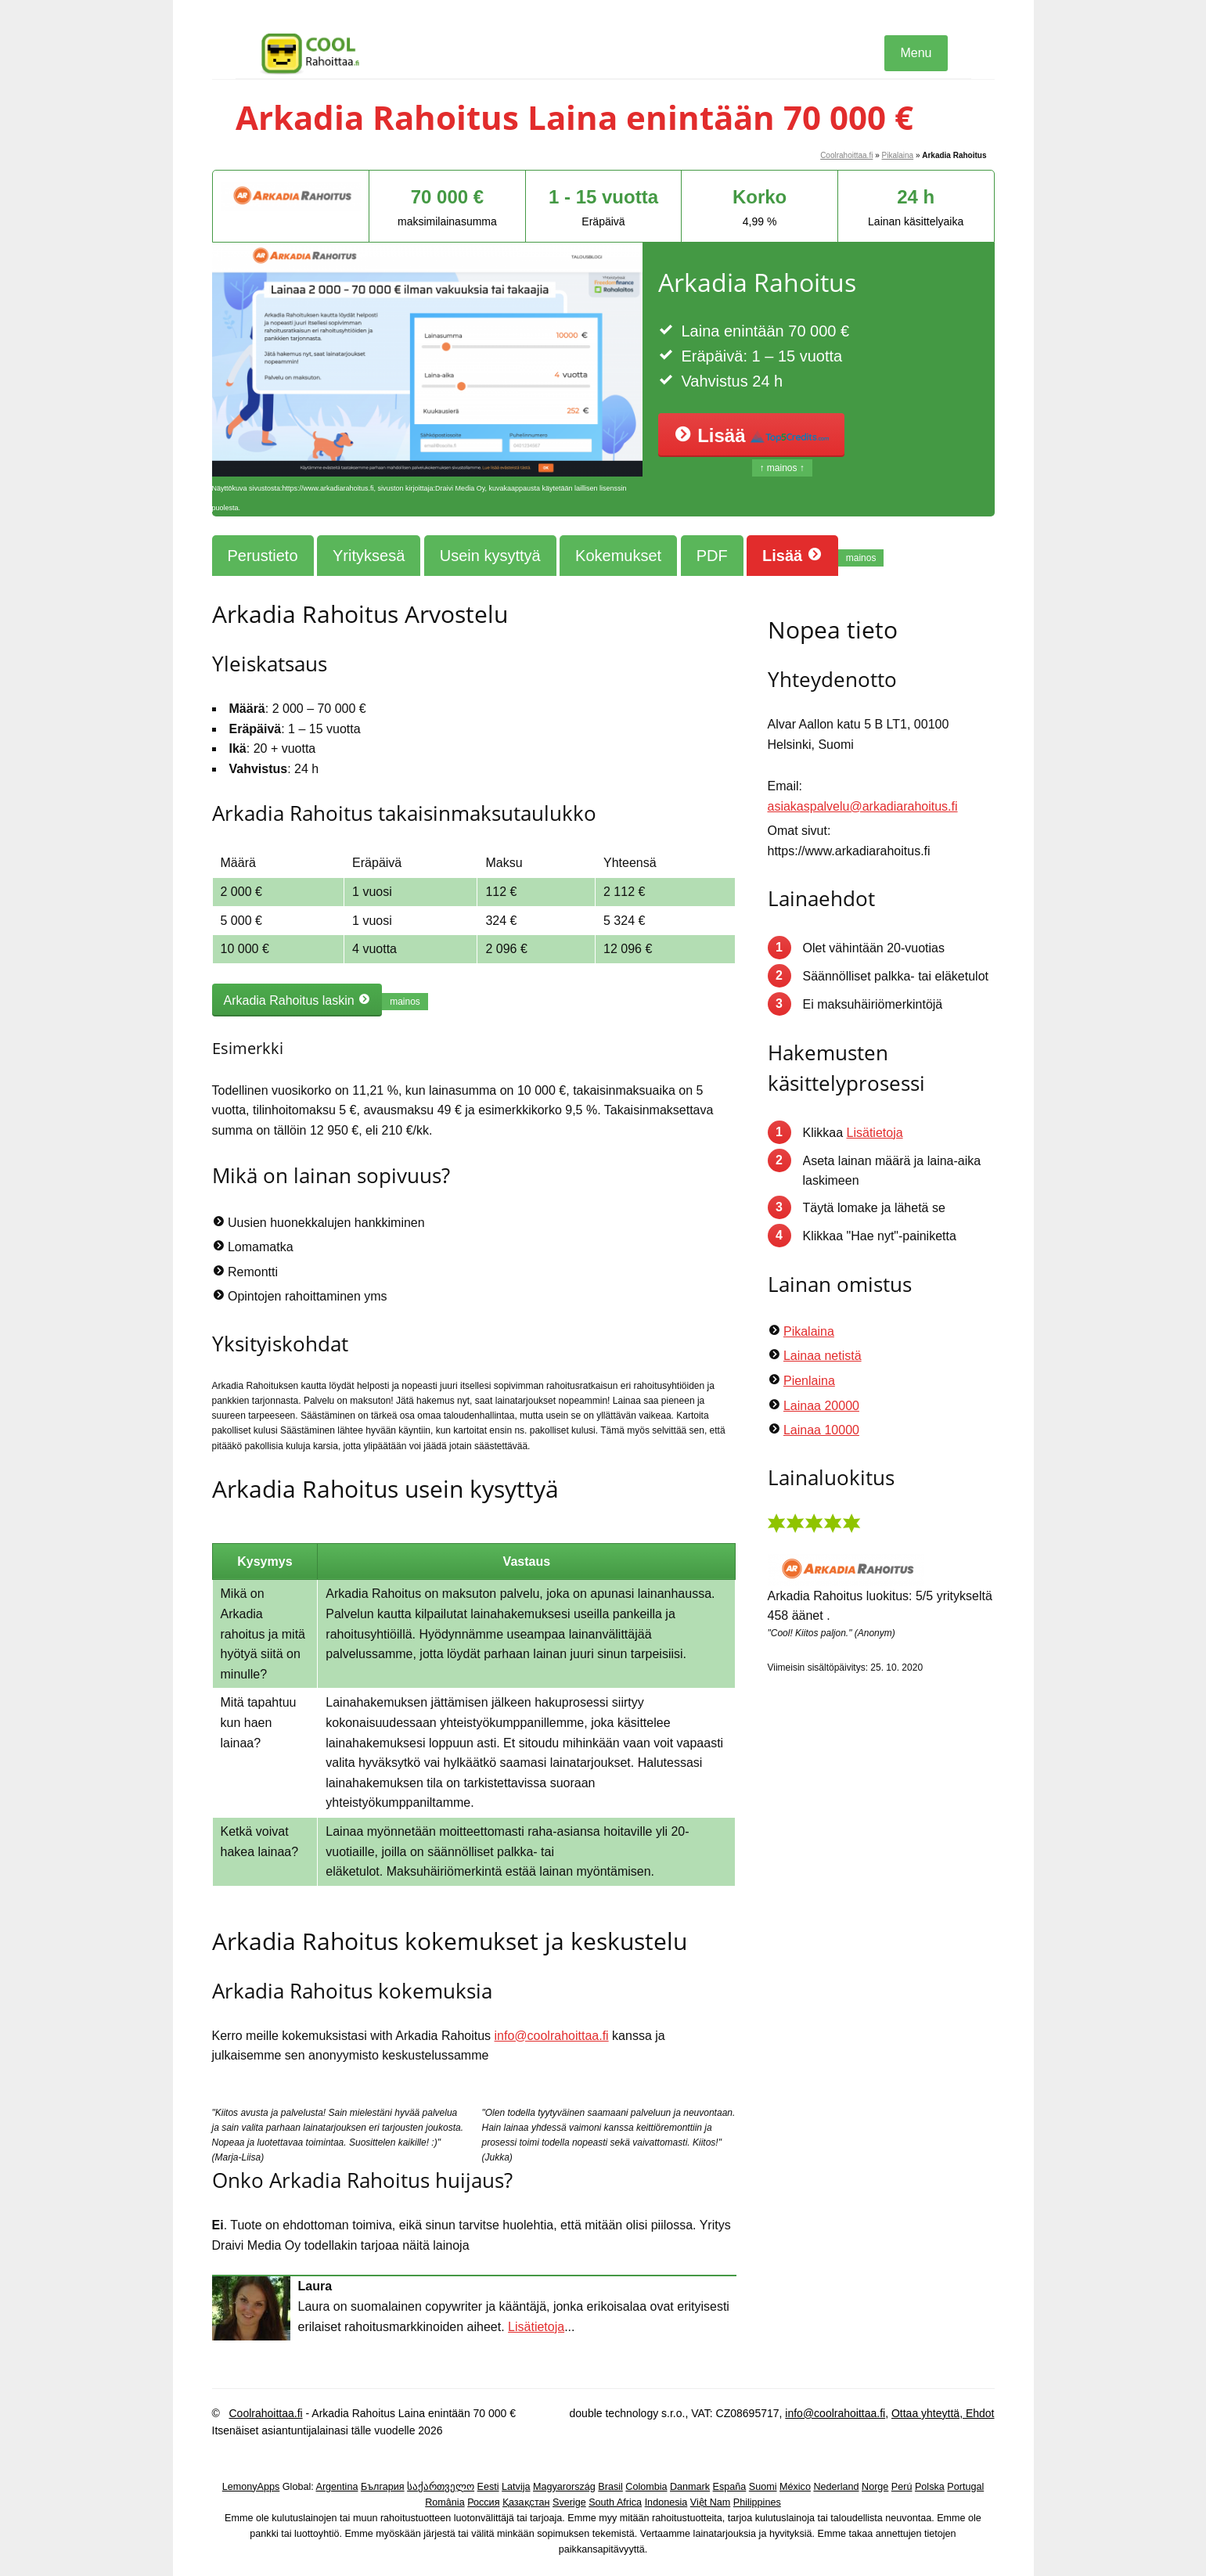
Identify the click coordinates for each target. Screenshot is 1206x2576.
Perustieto (263, 555)
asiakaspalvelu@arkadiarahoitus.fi (863, 806)
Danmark (690, 2486)
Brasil (610, 2486)
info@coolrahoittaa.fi (552, 2035)
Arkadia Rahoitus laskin (297, 1000)
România (444, 2502)
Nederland (836, 2486)
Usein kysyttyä (490, 555)
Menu (915, 52)
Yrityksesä (369, 555)
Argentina (337, 2486)
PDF (712, 555)
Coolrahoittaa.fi (846, 155)
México (795, 2486)
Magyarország (564, 2486)
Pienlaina (809, 1380)
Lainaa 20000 (821, 1405)
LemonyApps (251, 2486)
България (383, 2486)
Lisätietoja (536, 2326)
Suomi (763, 2486)
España (730, 2486)
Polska (930, 2486)
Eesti (488, 2486)
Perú (902, 2486)
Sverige (569, 2502)
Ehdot (978, 2413)
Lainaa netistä (822, 1355)
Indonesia (666, 2502)
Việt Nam (710, 2502)
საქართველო (440, 2486)
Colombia (646, 2486)
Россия (483, 2502)
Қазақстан (526, 2502)
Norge (875, 2486)
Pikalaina (898, 155)
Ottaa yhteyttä (925, 2413)
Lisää (752, 435)
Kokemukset (618, 555)
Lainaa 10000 (821, 1430)
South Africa (615, 2502)
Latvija (516, 2486)
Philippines (757, 2502)
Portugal (965, 2486)
